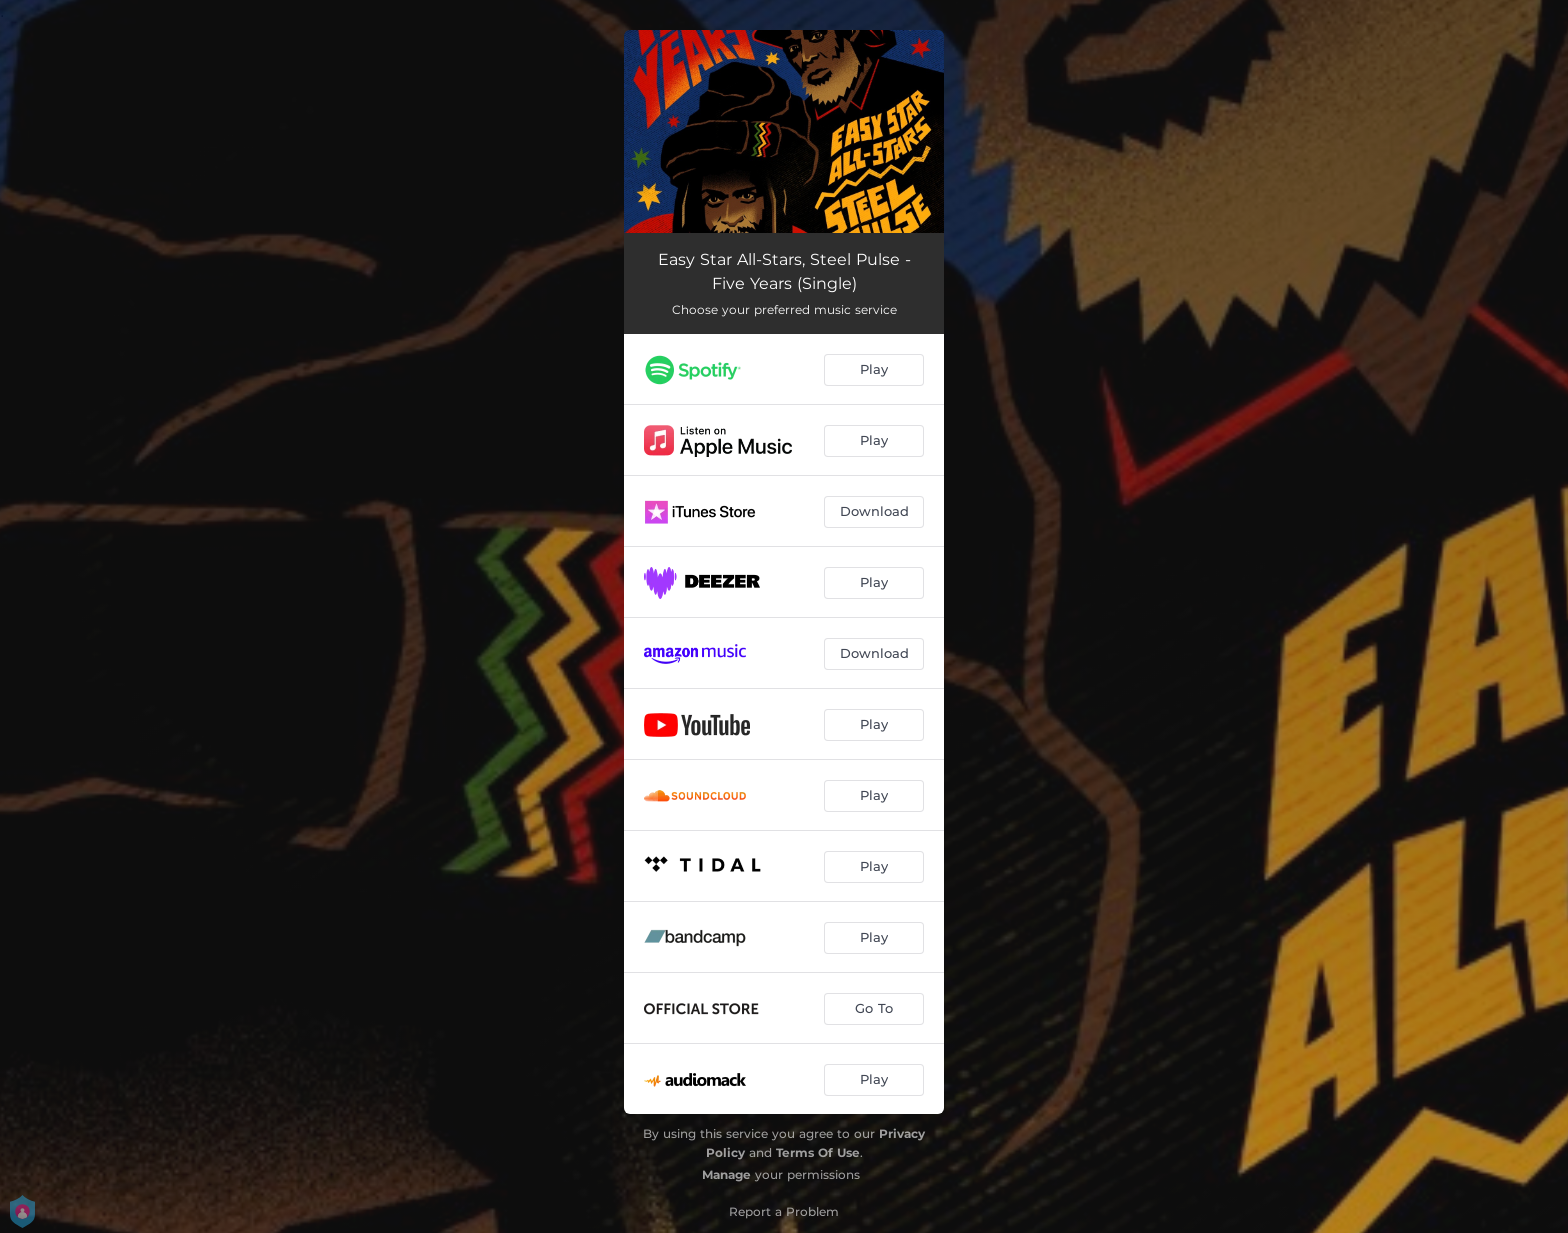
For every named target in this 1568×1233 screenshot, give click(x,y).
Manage (726, 1174)
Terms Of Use (818, 1152)
